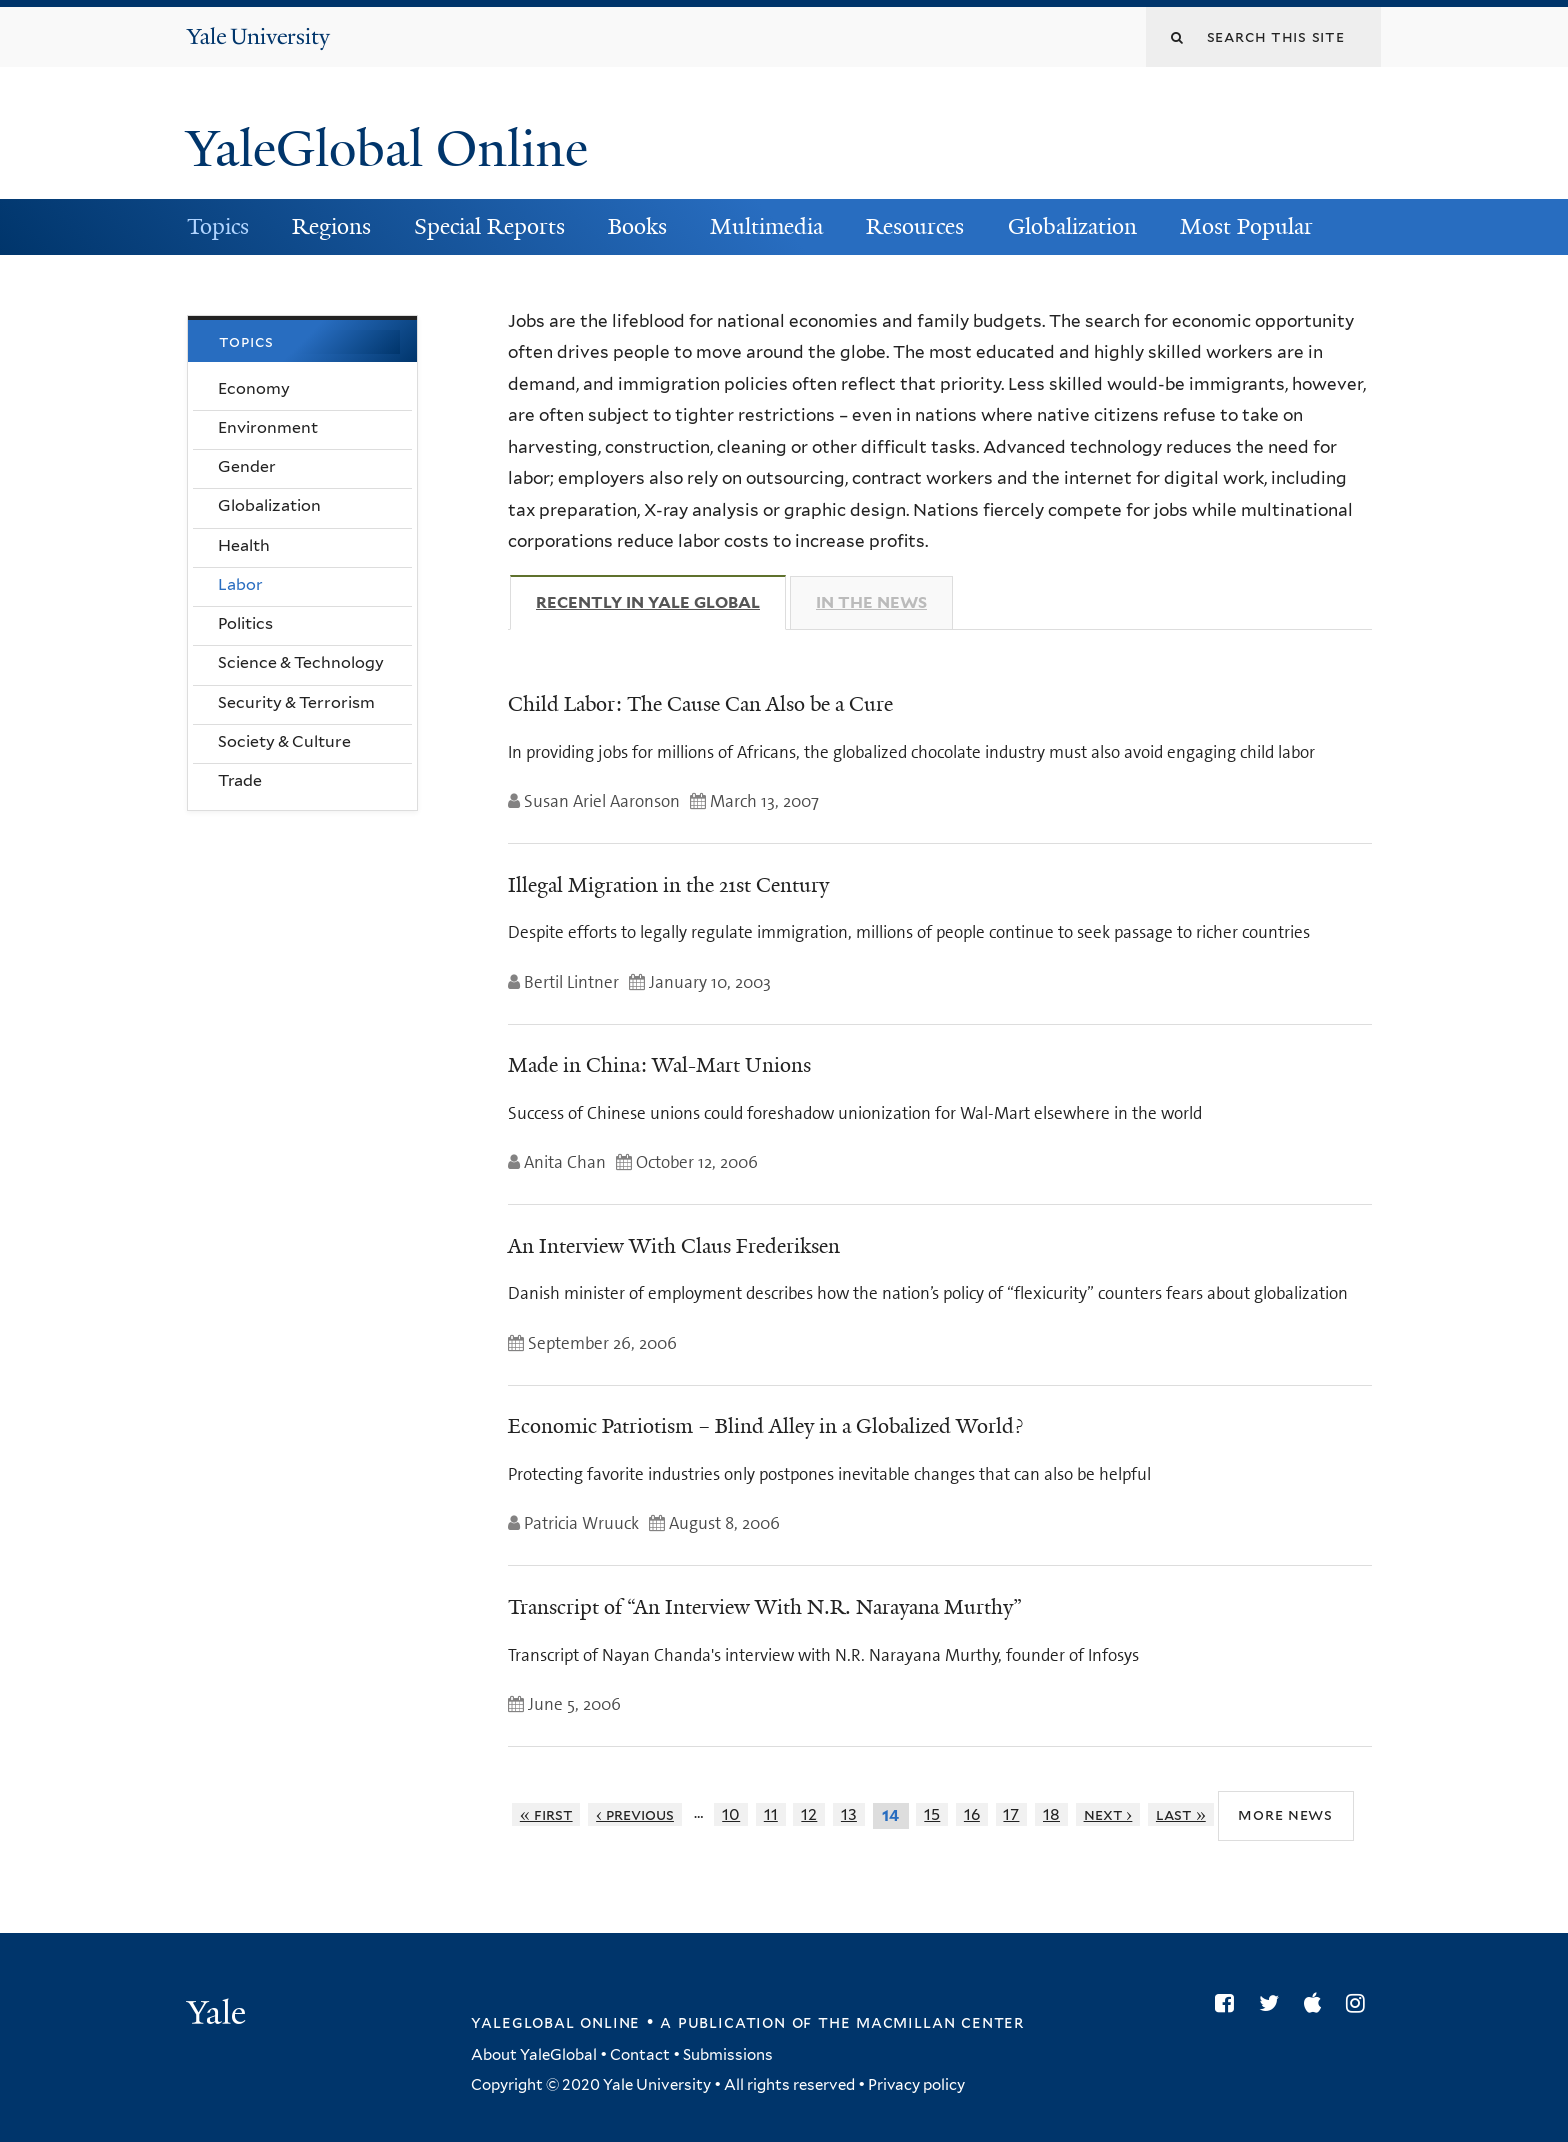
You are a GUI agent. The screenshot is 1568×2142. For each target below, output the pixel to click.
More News (1285, 1814)
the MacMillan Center (921, 2022)
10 (731, 1814)
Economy (254, 388)
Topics (218, 226)
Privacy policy (916, 2085)
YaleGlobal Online (387, 149)
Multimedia (766, 226)
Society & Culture (284, 741)
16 (972, 1814)
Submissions (728, 2055)
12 (809, 1814)
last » (1181, 1814)
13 (849, 1814)
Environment (268, 427)
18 (1051, 1814)
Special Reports (489, 226)
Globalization (1072, 226)
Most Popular (1246, 226)
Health (244, 545)
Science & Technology (301, 662)
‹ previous (635, 1814)
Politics (245, 623)
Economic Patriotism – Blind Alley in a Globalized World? (765, 1426)
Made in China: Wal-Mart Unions (659, 1065)
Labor (240, 584)
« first (546, 1814)
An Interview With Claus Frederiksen (674, 1246)
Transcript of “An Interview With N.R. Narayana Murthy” (765, 1607)
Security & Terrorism (296, 702)
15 (932, 1814)
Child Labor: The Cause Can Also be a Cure (700, 704)
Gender (247, 466)
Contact (640, 2055)
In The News (871, 602)
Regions (331, 226)
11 (771, 1814)
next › (1108, 1814)
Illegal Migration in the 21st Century (668, 885)
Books (637, 226)
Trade (240, 780)
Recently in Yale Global (661, 602)
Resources (915, 226)
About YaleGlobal (534, 2055)
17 (1011, 1814)
